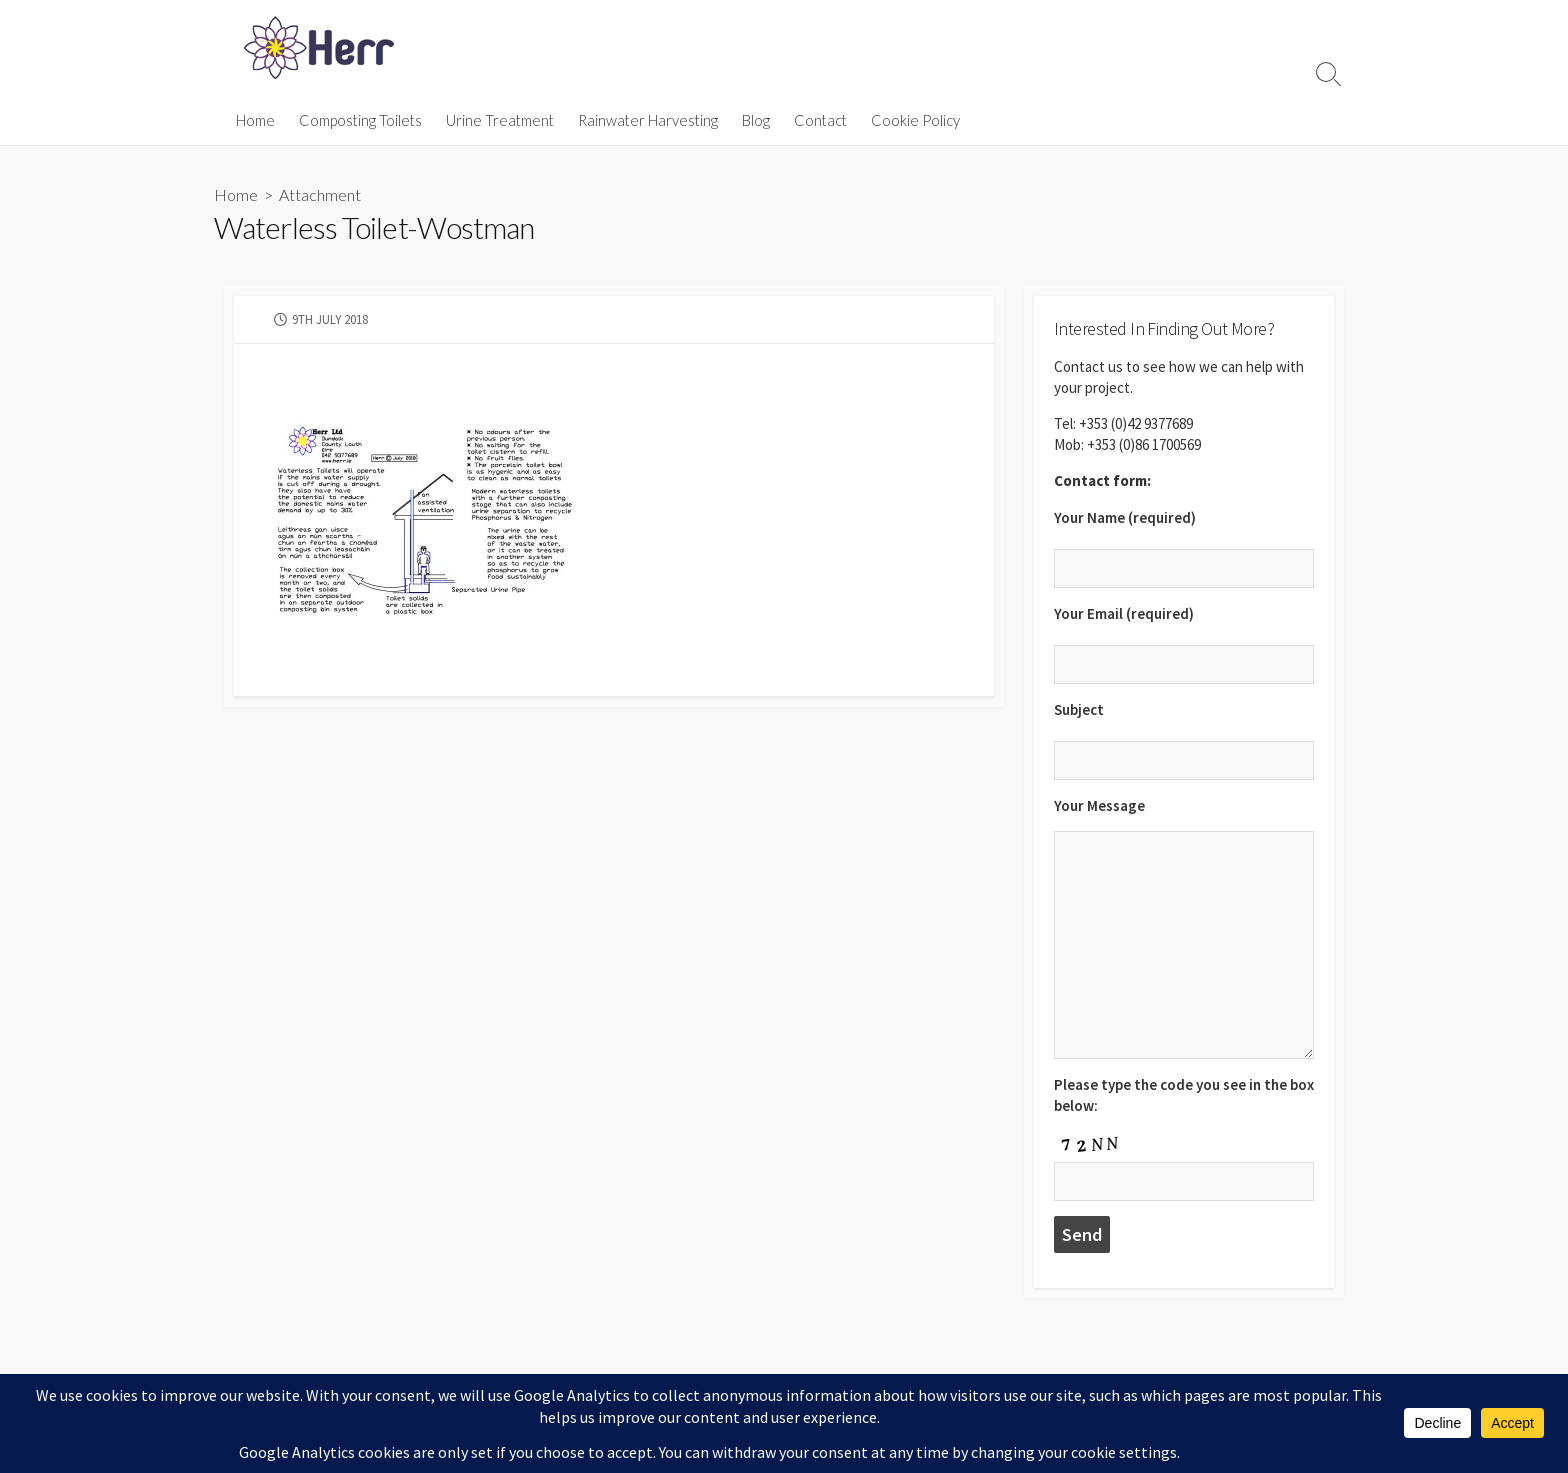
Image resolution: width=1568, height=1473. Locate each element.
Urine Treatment (500, 120)
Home (255, 120)
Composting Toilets (360, 120)
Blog (756, 120)
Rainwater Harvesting (648, 120)
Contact (820, 120)
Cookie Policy (915, 120)
